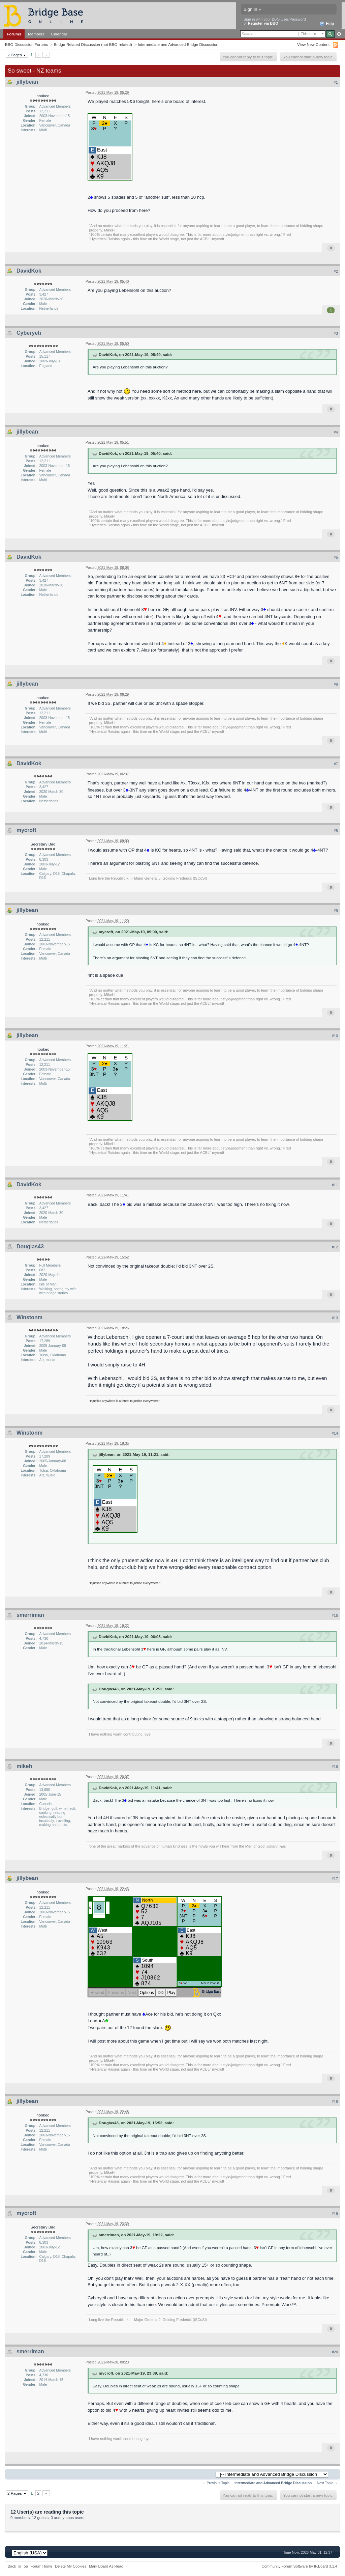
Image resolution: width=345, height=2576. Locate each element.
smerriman (30, 1615)
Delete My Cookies (70, 2566)
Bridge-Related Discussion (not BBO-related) (93, 44)
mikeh (24, 1766)
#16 (335, 1767)
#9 (336, 911)
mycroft (26, 830)
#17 (335, 1879)
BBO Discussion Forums (26, 44)
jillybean (27, 82)
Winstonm (29, 1317)
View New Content (313, 44)
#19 (335, 2214)
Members (36, 34)
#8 (336, 831)
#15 (335, 1615)
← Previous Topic (215, 2483)
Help (326, 24)
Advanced (339, 34)
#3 (336, 333)
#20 (335, 2352)
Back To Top (18, 2566)
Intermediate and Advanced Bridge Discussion (178, 44)
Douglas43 (30, 1246)
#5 (336, 557)
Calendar (59, 34)
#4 (336, 432)
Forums (14, 34)
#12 (335, 1247)
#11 (335, 1185)
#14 (335, 1433)
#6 (336, 684)
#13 (335, 1318)
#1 (336, 82)
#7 (336, 764)
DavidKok (29, 271)
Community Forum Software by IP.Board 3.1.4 (299, 2566)
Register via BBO (263, 23)
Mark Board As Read (106, 2566)
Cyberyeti (29, 333)
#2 (336, 271)
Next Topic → (327, 2483)
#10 (335, 1036)
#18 (335, 2102)
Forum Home (41, 2566)
